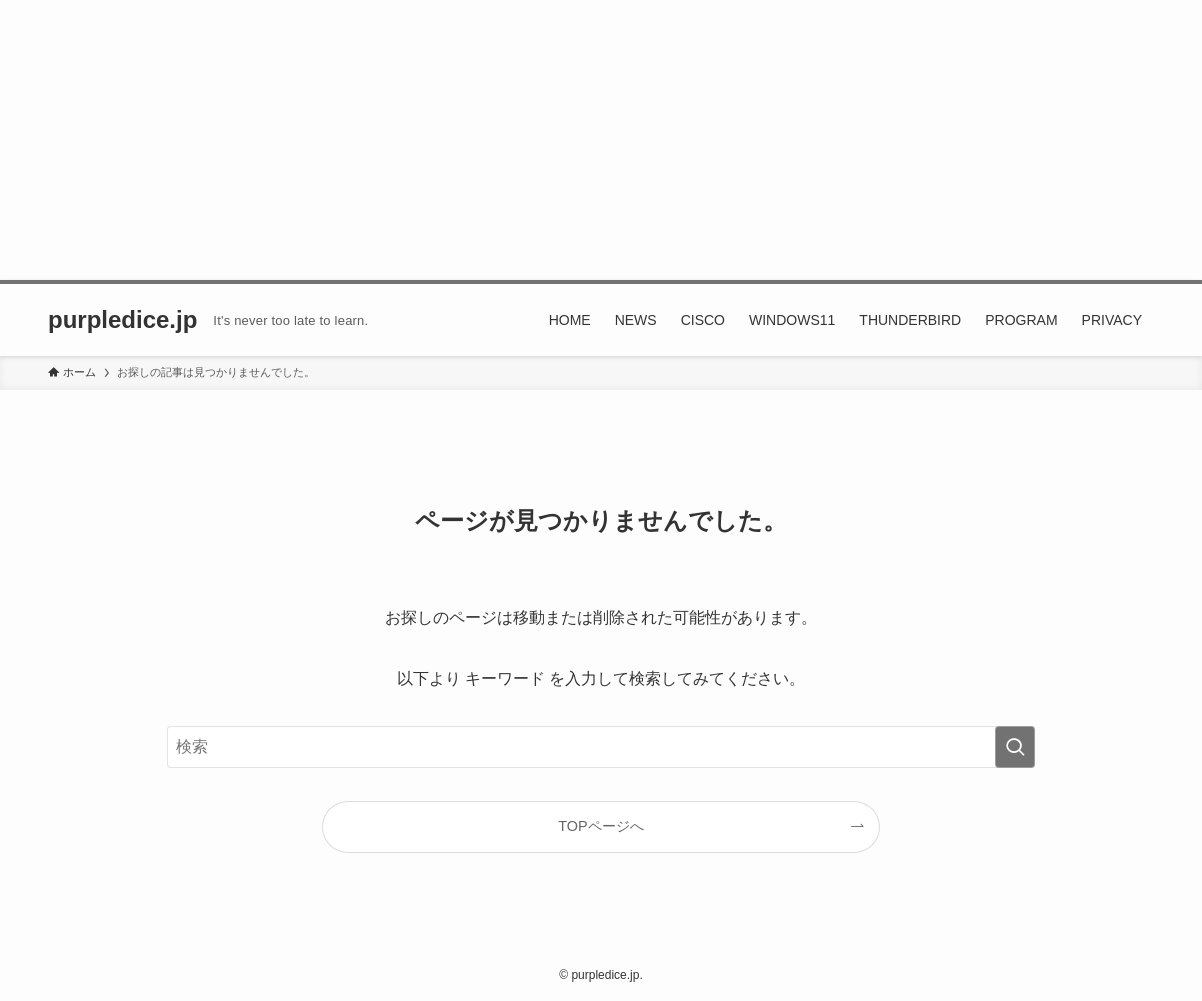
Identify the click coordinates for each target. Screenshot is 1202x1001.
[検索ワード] (601, 747)
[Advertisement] (601, 140)
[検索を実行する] (1015, 747)
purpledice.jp (122, 320)
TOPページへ (600, 826)
